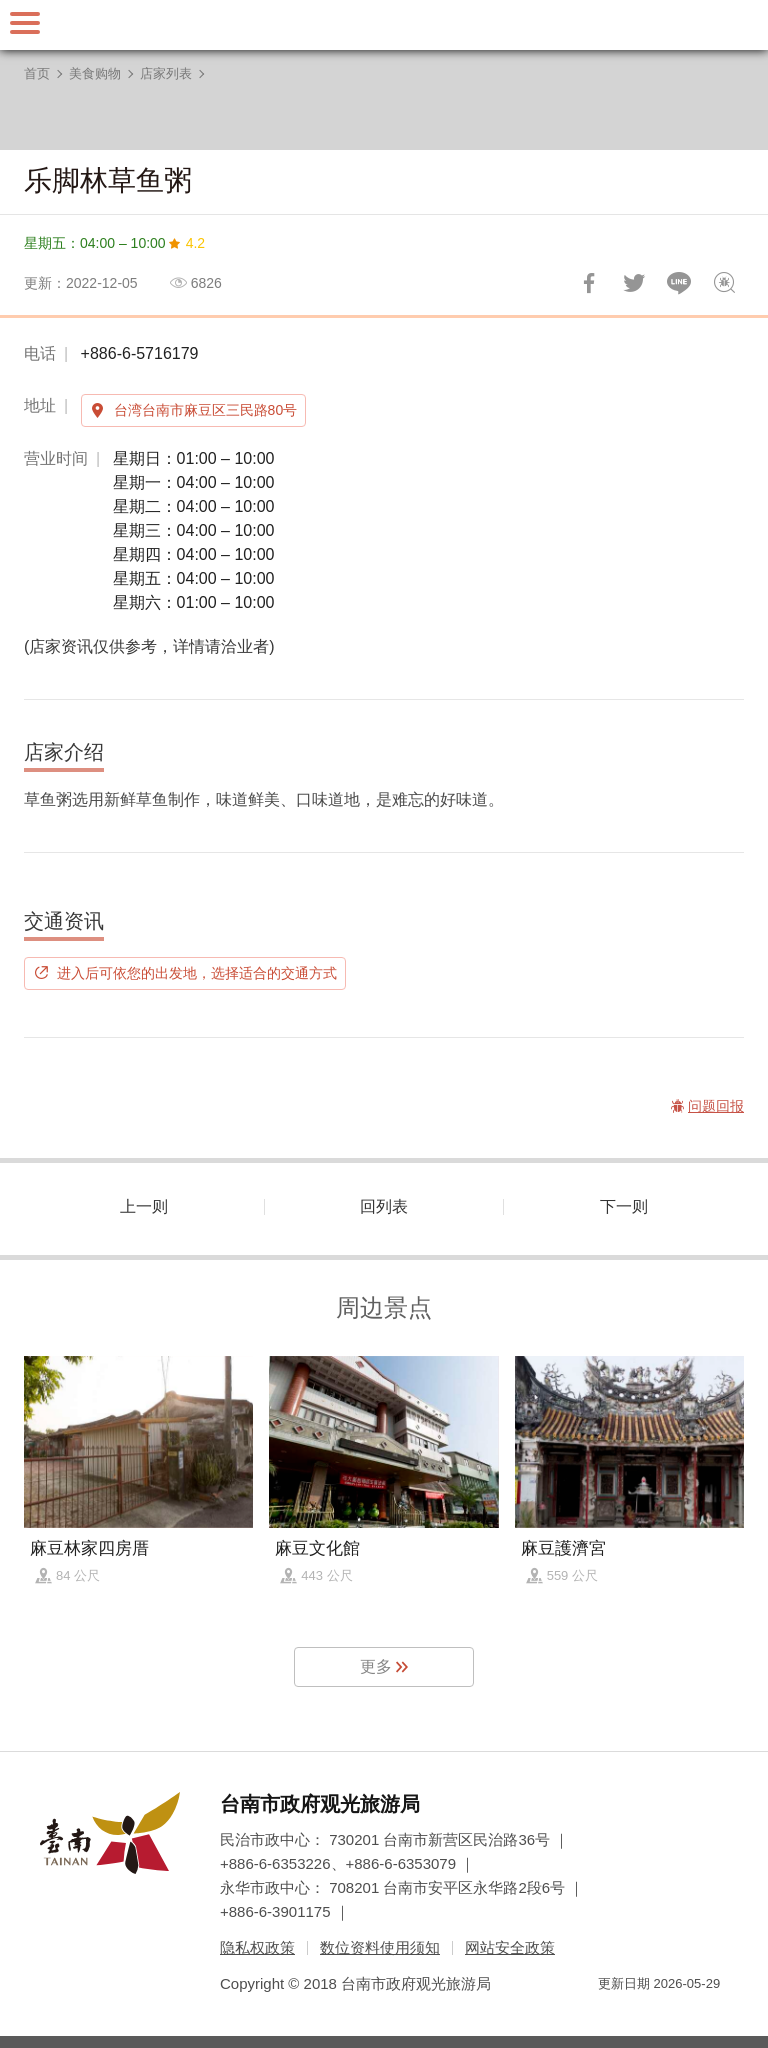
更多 (376, 1666)
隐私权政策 (257, 1947)
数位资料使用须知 (380, 1947)
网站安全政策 (510, 1947)
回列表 (384, 1206)
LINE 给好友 (679, 283)
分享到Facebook (589, 283)
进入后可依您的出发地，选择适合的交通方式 (197, 973)
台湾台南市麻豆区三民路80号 (206, 410)
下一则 (624, 1206)
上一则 (144, 1206)
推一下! (634, 283)
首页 (37, 73)
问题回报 (724, 283)
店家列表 (166, 73)
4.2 (195, 243)
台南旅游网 (384, 25)
